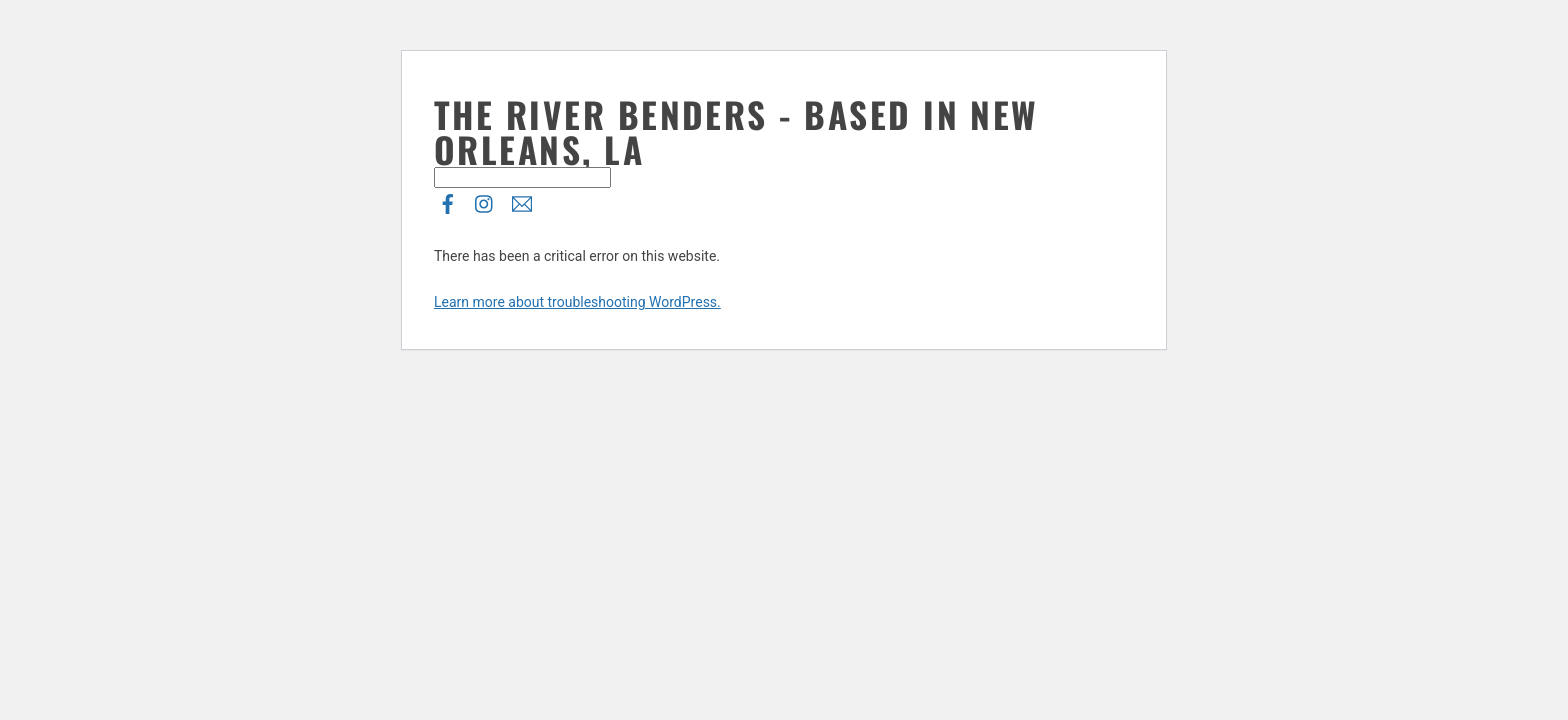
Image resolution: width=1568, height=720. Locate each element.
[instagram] (485, 201)
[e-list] (522, 201)
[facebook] (448, 201)
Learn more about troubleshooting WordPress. (577, 302)
